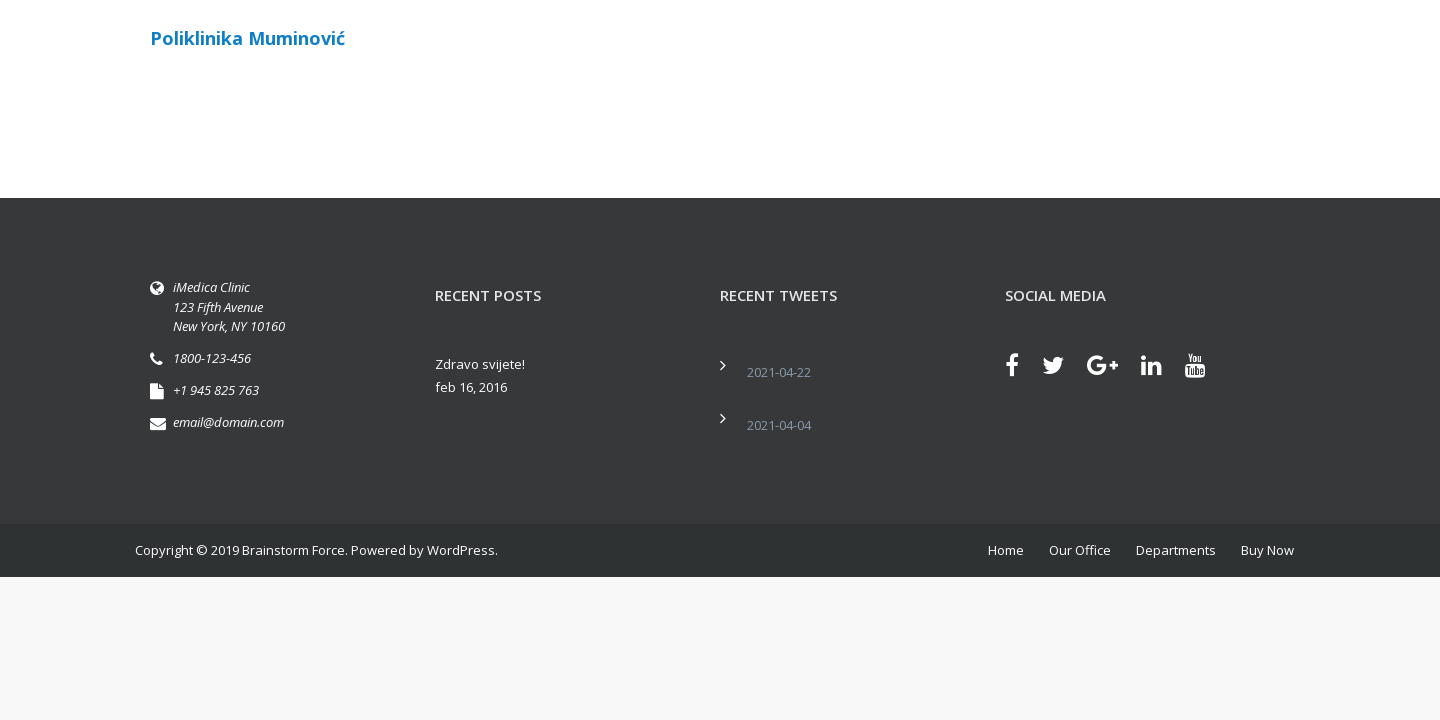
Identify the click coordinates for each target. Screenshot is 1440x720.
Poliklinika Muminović (247, 38)
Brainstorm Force (293, 550)
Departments (1176, 550)
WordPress (461, 550)
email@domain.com (228, 422)
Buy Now (1267, 550)
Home (1006, 550)
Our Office (1080, 550)
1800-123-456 (212, 358)
